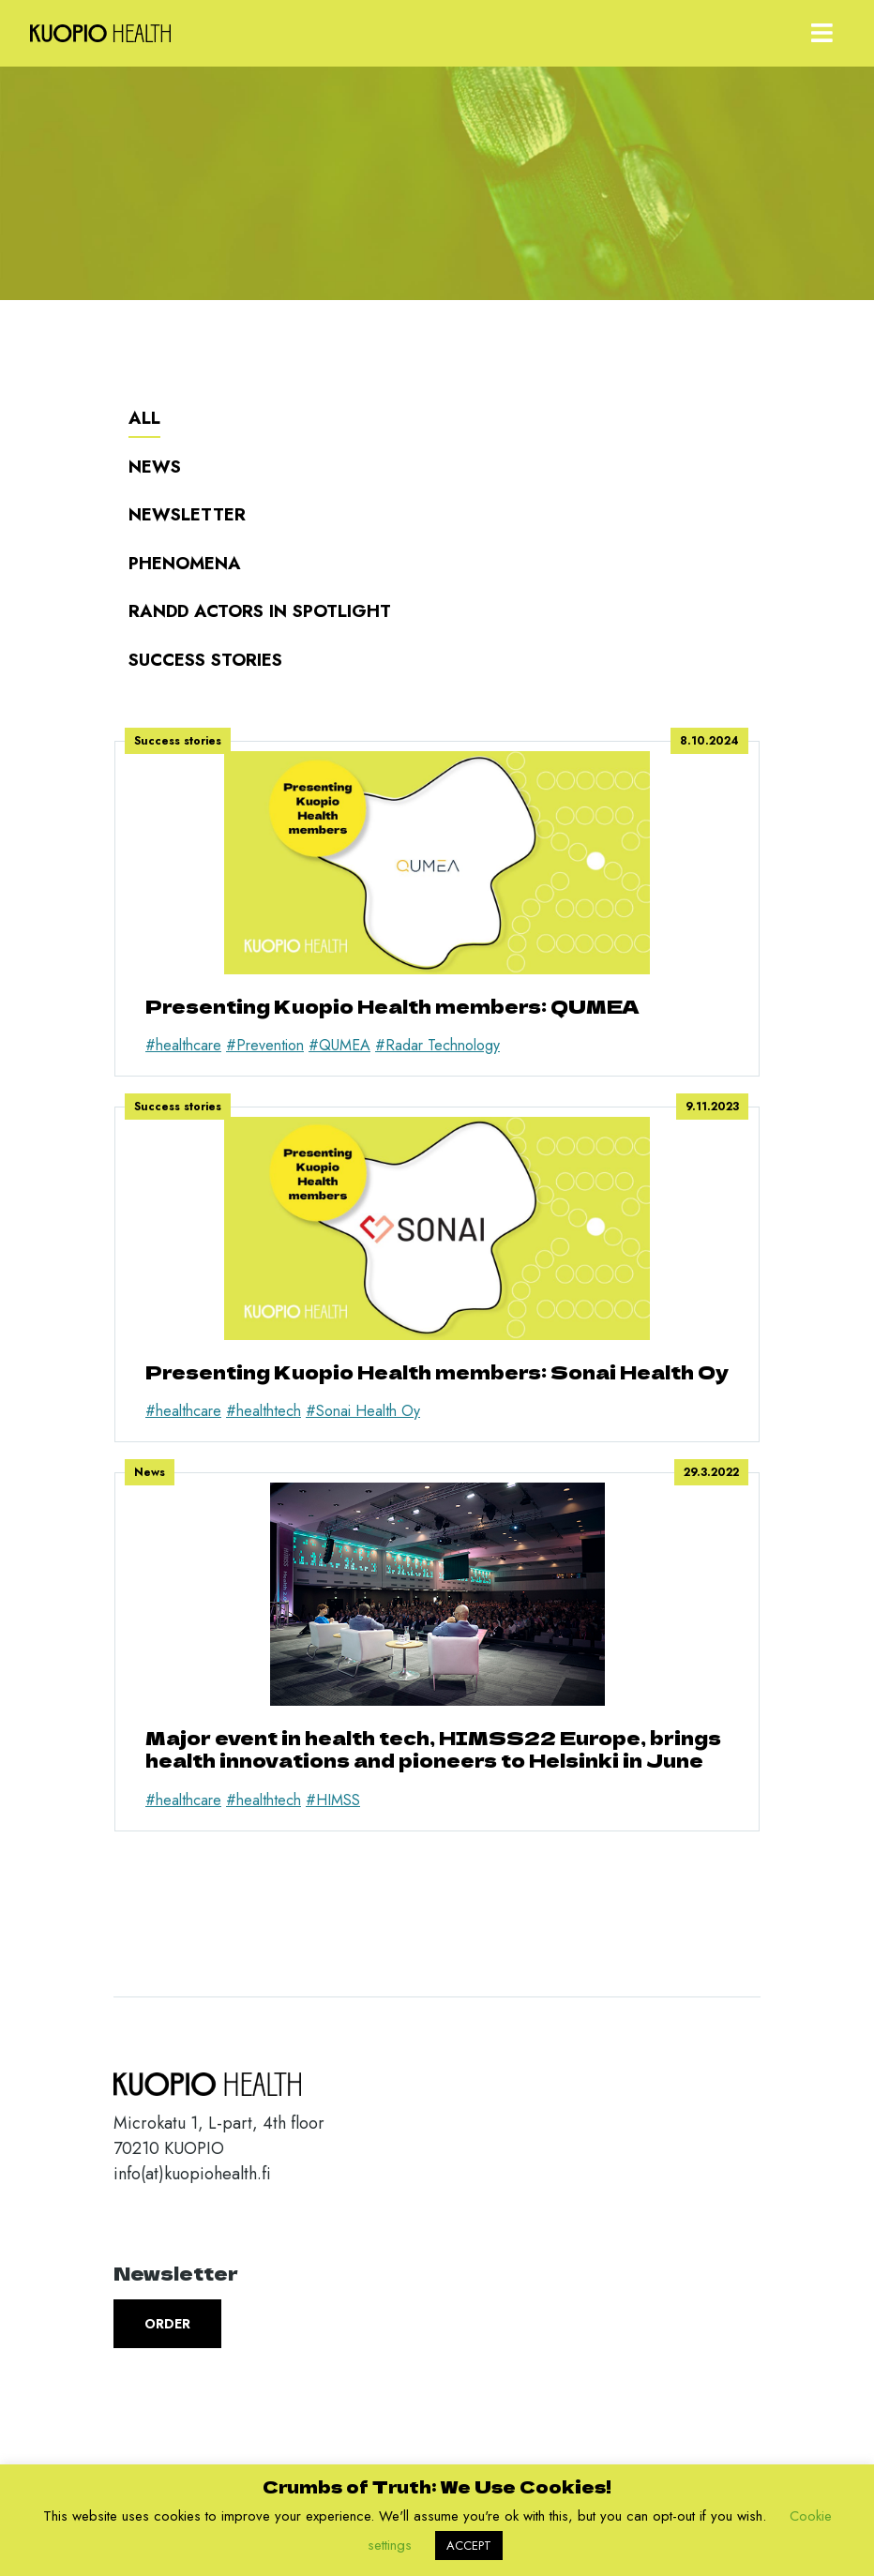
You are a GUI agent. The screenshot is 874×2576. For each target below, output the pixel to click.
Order (167, 2323)
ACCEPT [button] (468, 2545)
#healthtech (263, 1411)
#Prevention (265, 1045)
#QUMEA (339, 1045)
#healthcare (183, 1045)
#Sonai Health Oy (363, 1411)
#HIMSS (333, 1800)
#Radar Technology (437, 1045)
